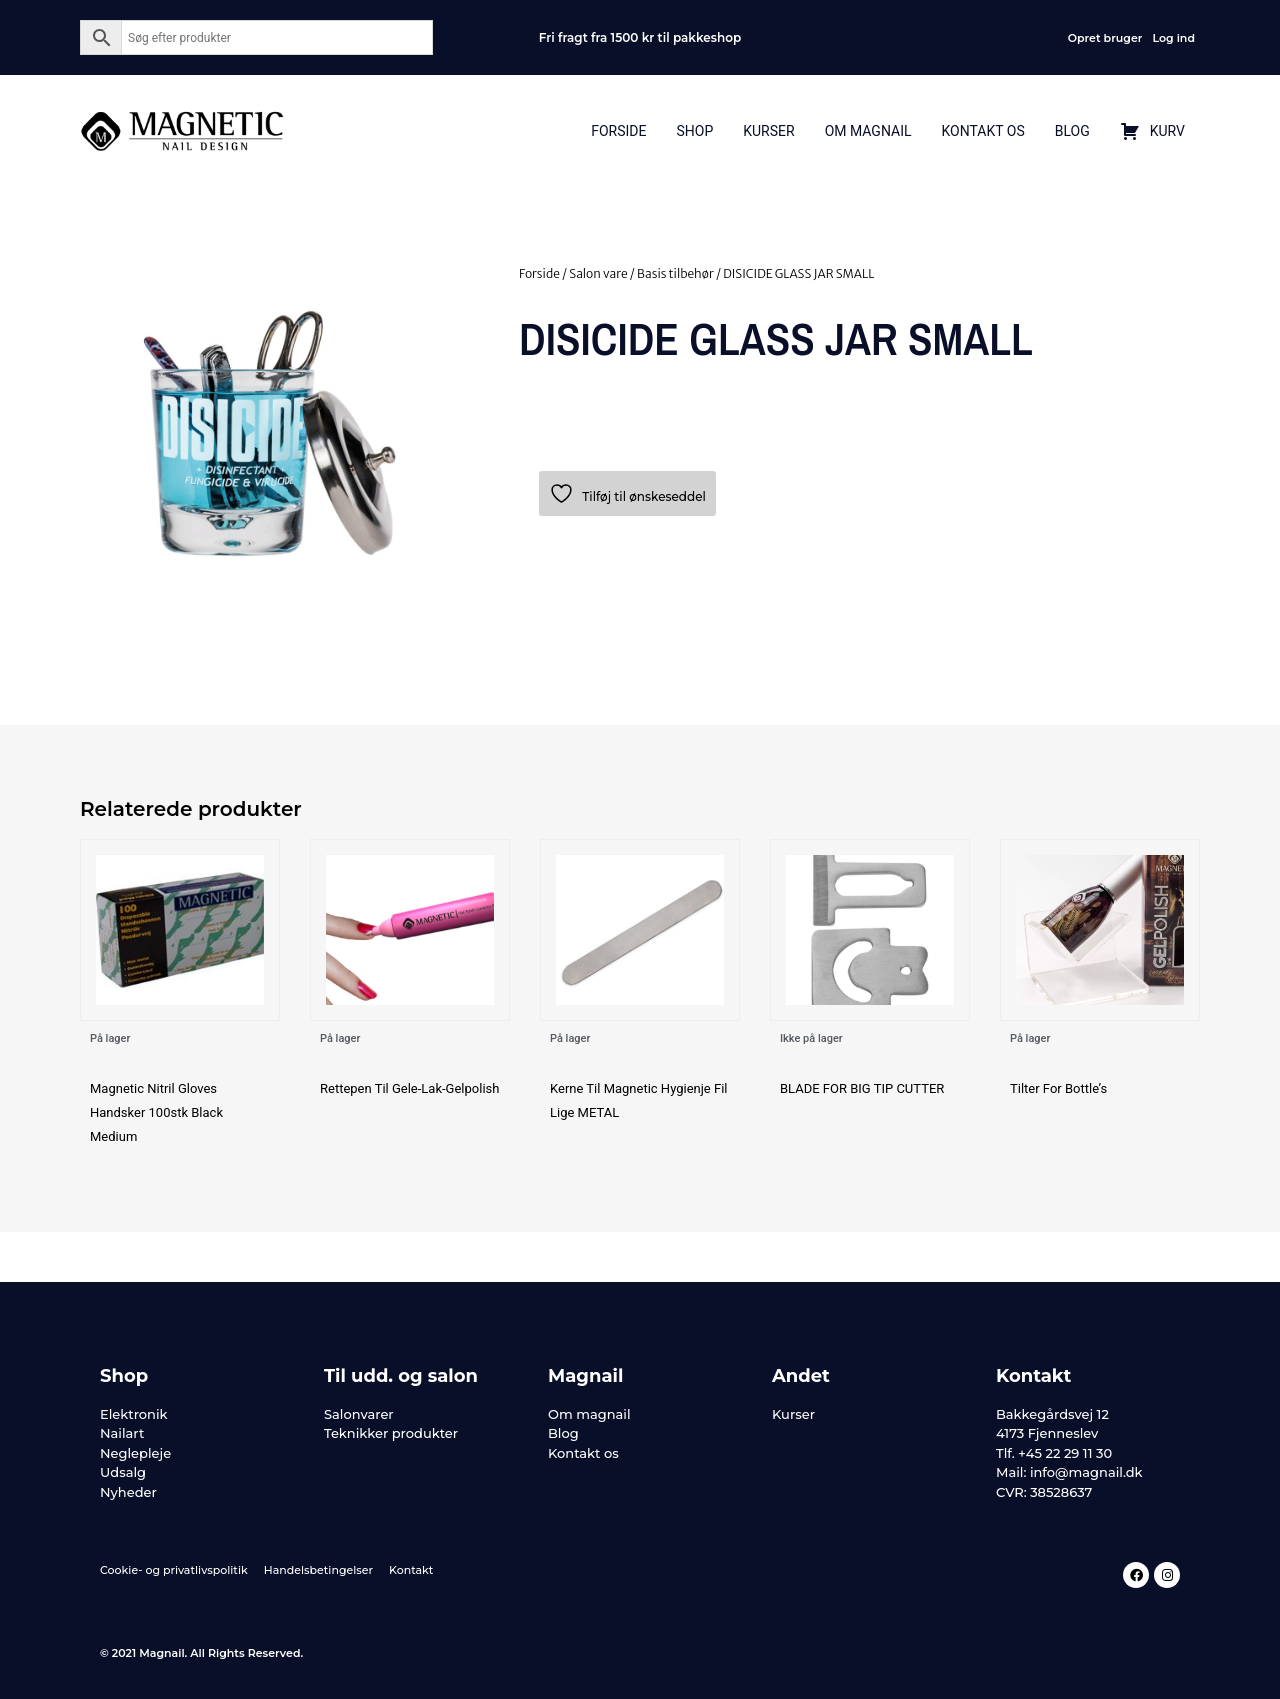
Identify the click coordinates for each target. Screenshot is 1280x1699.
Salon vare (598, 273)
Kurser (768, 131)
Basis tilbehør (675, 273)
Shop (694, 131)
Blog (1072, 131)
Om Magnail (868, 131)
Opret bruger (1105, 38)
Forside (618, 131)
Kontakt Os (982, 131)
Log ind (1173, 38)
